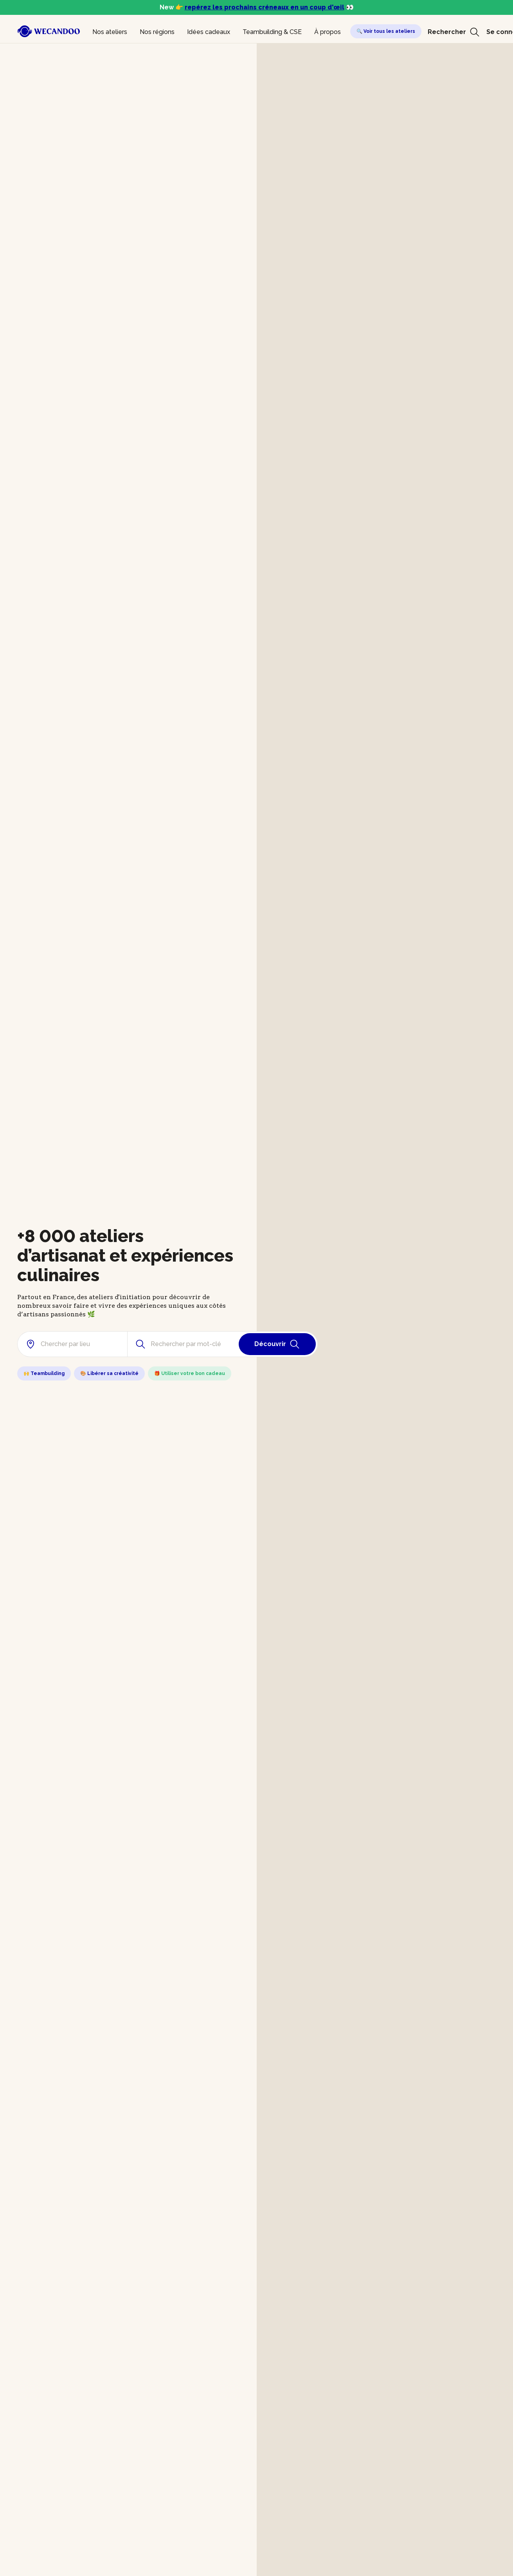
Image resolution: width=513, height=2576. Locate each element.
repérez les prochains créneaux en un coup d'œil (264, 7)
